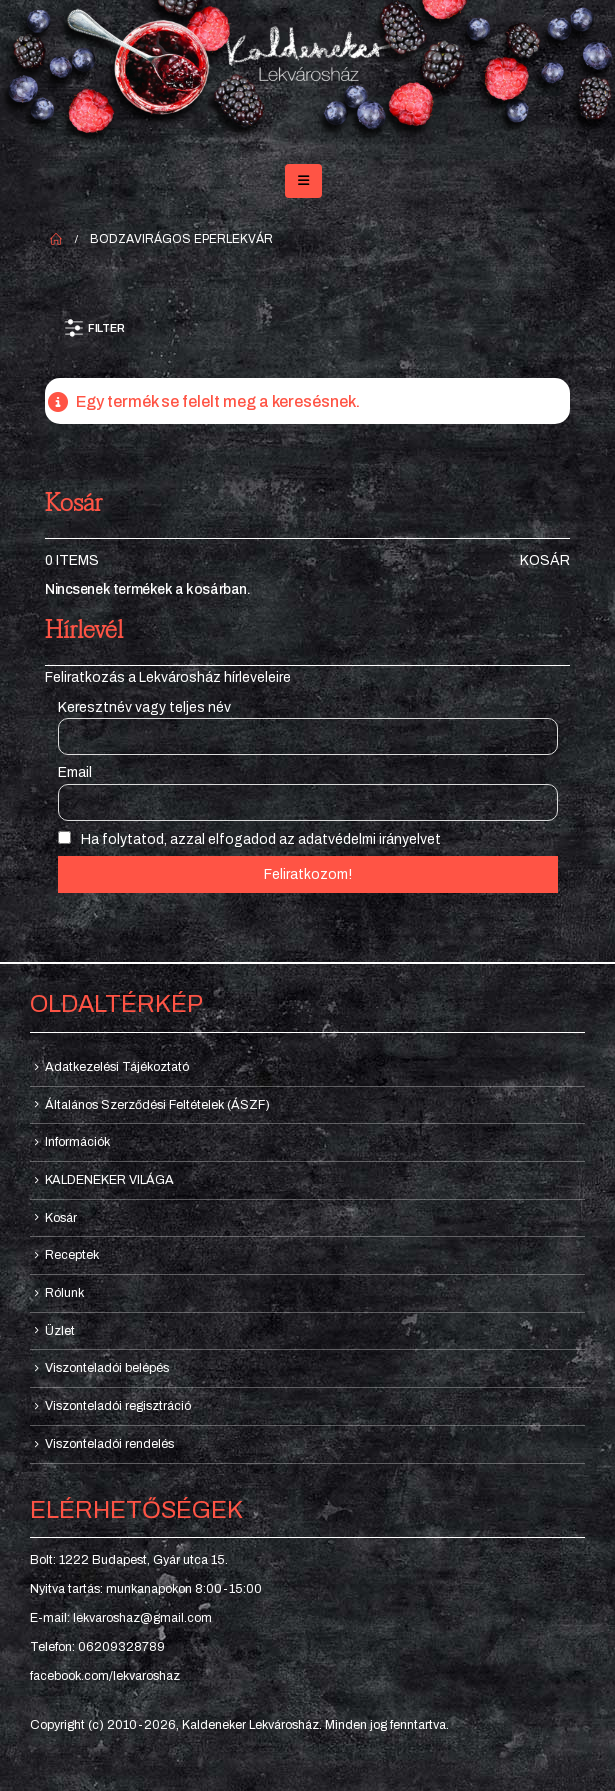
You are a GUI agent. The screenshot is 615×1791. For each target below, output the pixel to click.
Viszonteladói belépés (107, 1368)
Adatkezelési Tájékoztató (117, 1067)
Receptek (72, 1255)
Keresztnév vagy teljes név (144, 707)
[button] (303, 181)
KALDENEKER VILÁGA (109, 1180)
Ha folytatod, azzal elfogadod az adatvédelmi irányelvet (249, 839)
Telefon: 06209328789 (97, 1647)
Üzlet (60, 1331)
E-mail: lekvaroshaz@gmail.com (121, 1618)
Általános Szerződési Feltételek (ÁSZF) (157, 1105)
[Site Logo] (307, 73)
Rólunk (64, 1293)
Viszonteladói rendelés (109, 1444)
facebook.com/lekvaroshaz (105, 1676)
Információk (77, 1142)
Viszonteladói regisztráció (118, 1406)
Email (75, 772)
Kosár (545, 560)
